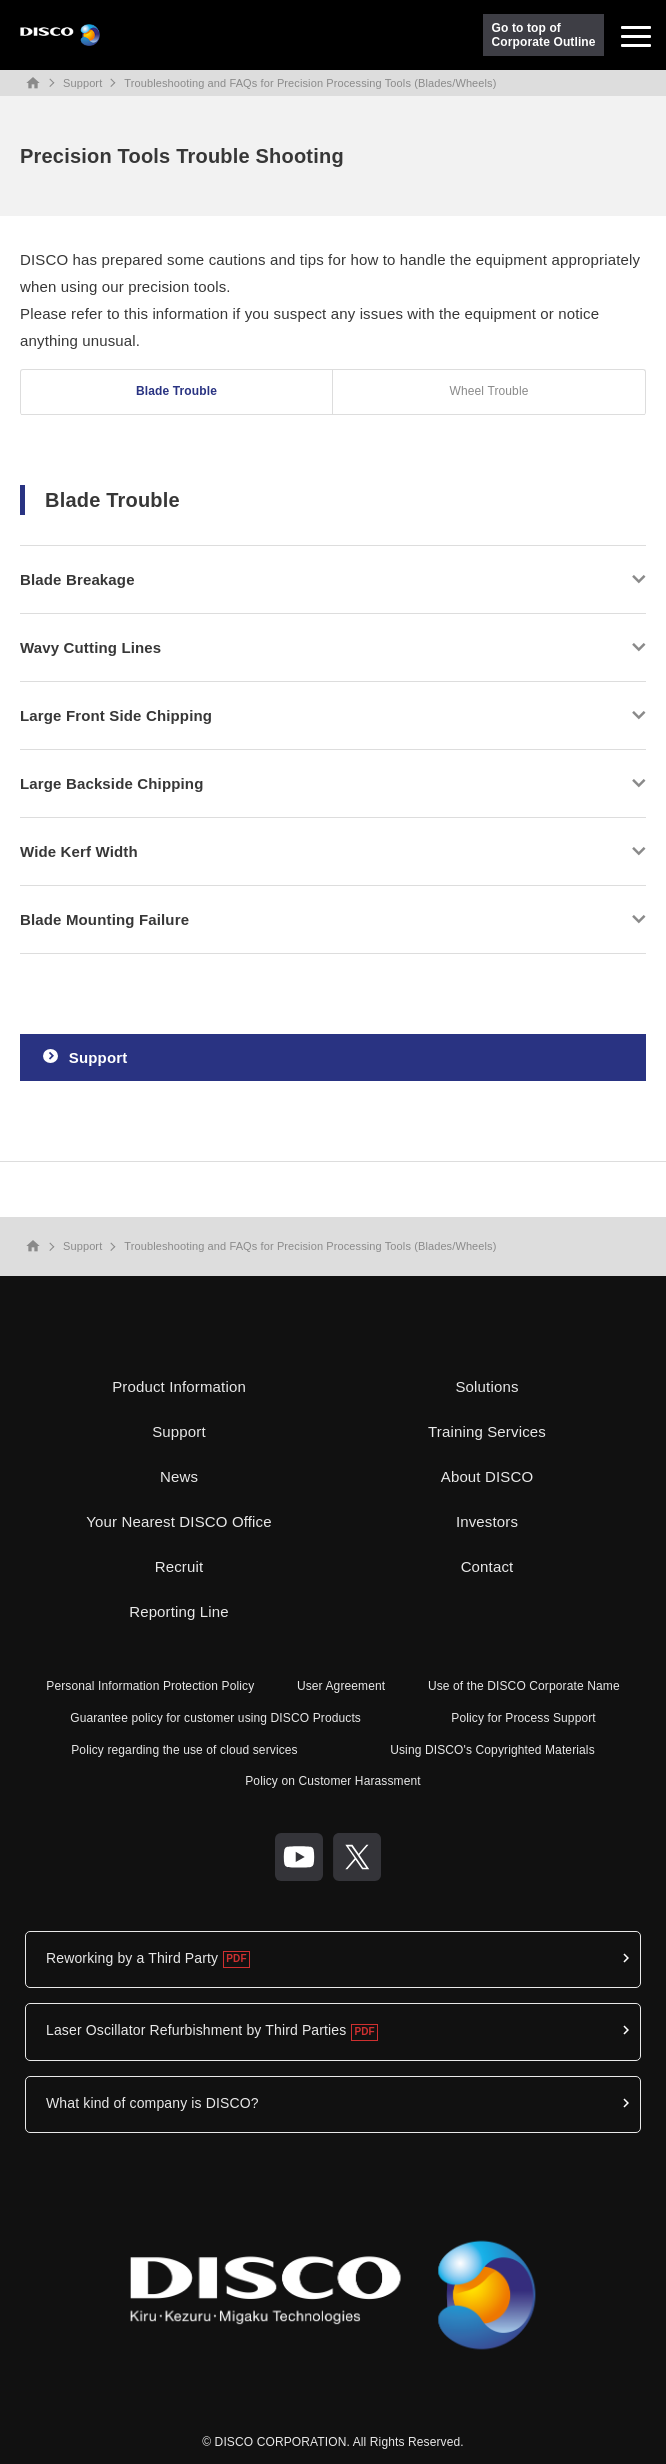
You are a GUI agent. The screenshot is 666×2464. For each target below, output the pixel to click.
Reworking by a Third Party (132, 1958)
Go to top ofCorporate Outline (544, 35)
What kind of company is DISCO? (152, 2103)
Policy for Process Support (523, 1718)
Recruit (179, 1566)
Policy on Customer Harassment (333, 1781)
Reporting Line (179, 1611)
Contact (487, 1566)
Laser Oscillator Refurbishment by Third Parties (196, 2030)
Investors (487, 1521)
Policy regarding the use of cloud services (184, 1750)
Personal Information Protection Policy (150, 1686)
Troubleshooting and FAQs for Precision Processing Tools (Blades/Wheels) (310, 83)
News (179, 1476)
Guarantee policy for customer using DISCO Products (215, 1718)
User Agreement (341, 1686)
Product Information (179, 1386)
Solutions (486, 1386)
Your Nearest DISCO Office (179, 1521)
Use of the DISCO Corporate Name (524, 1686)
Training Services (487, 1431)
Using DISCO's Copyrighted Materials (492, 1750)
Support (82, 83)
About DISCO (487, 1476)
